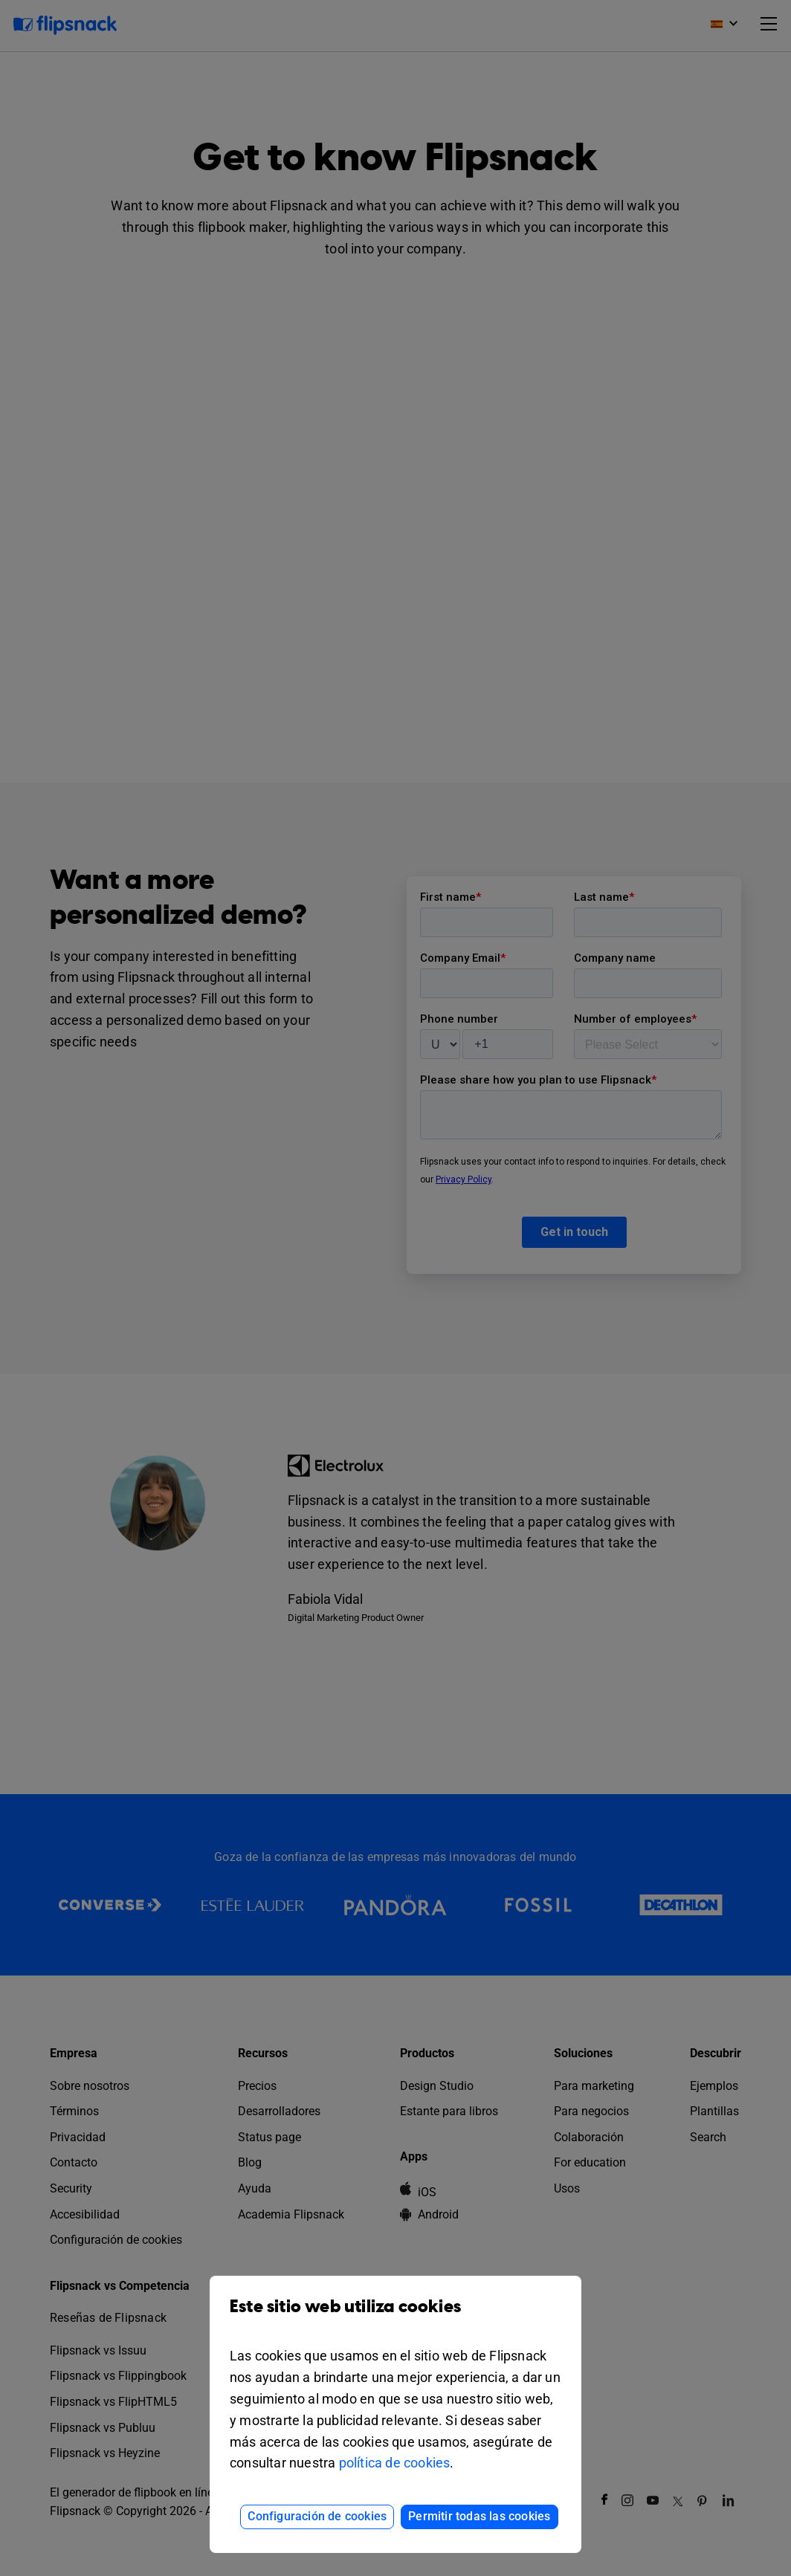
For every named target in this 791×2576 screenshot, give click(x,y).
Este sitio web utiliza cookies (395, 2318)
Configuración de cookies (317, 2516)
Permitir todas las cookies (479, 2516)
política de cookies (395, 2462)
